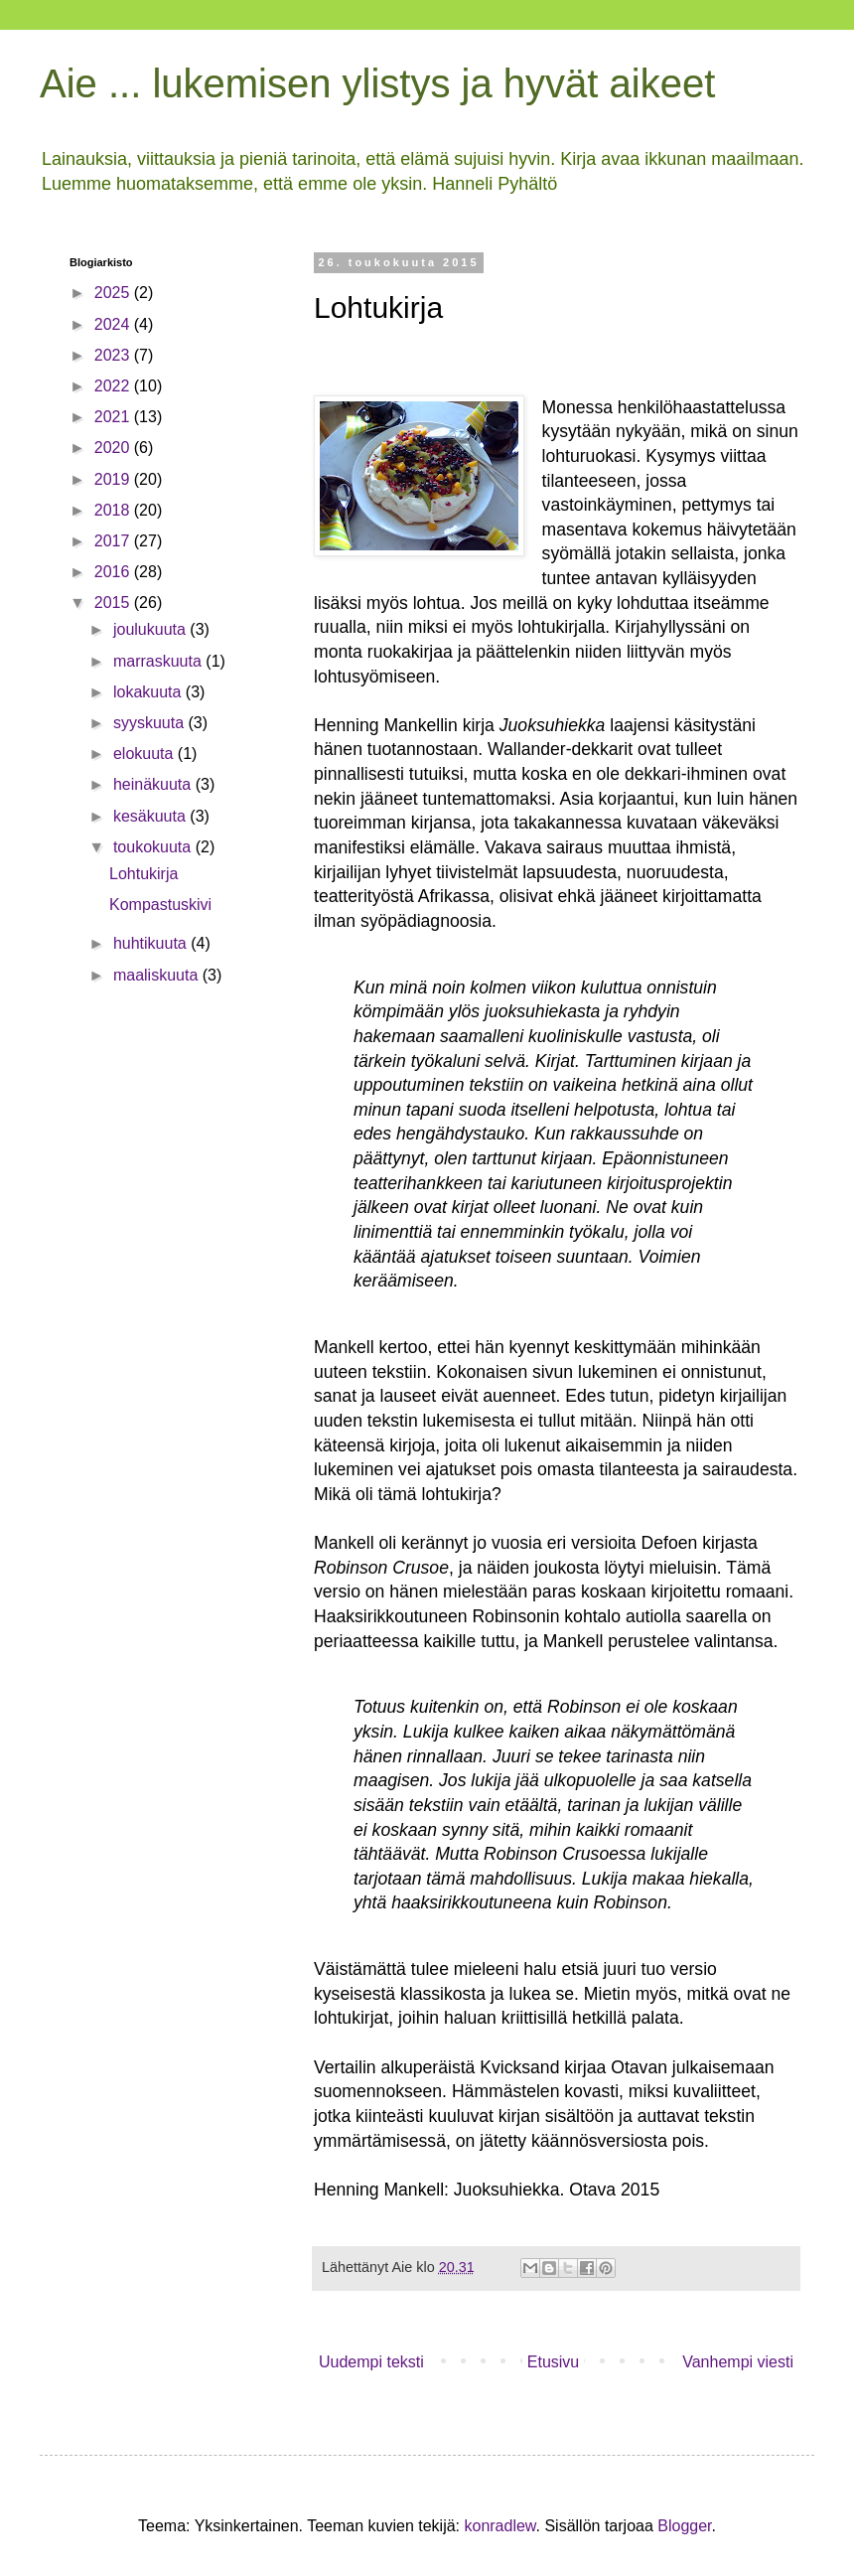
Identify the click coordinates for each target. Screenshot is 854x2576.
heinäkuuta (154, 784)
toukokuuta (154, 846)
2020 (114, 447)
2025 (114, 292)
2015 (114, 602)
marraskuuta (159, 661)
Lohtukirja (143, 873)
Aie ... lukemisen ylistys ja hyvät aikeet (377, 83)
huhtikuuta (152, 943)
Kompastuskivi (160, 904)
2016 (114, 571)
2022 (114, 386)
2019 (114, 479)
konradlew (499, 2525)
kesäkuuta (151, 816)
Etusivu (553, 2361)
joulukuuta (151, 629)
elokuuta (145, 753)
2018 (114, 510)
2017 (114, 540)
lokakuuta (149, 691)
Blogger (684, 2525)
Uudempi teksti (371, 2361)
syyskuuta (151, 722)
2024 (114, 324)
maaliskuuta (158, 975)
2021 (114, 416)
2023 (114, 355)
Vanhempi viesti (737, 2361)
